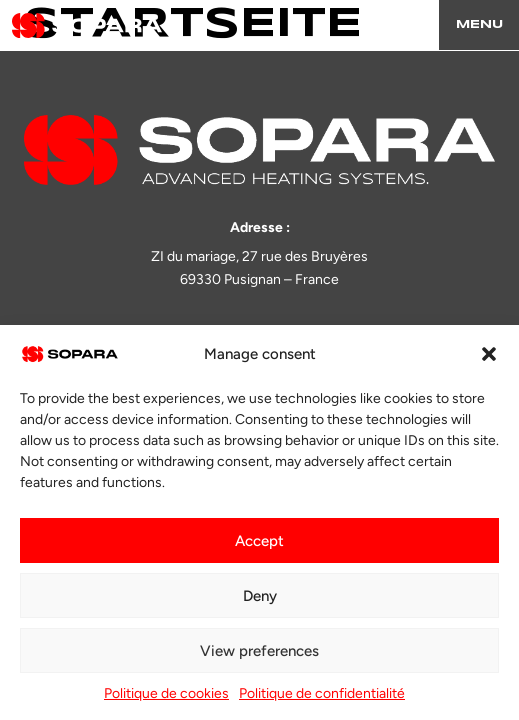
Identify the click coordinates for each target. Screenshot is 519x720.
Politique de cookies (166, 693)
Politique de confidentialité (322, 693)
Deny (260, 596)
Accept (259, 541)
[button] (489, 354)
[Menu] (479, 25)
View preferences (259, 651)
